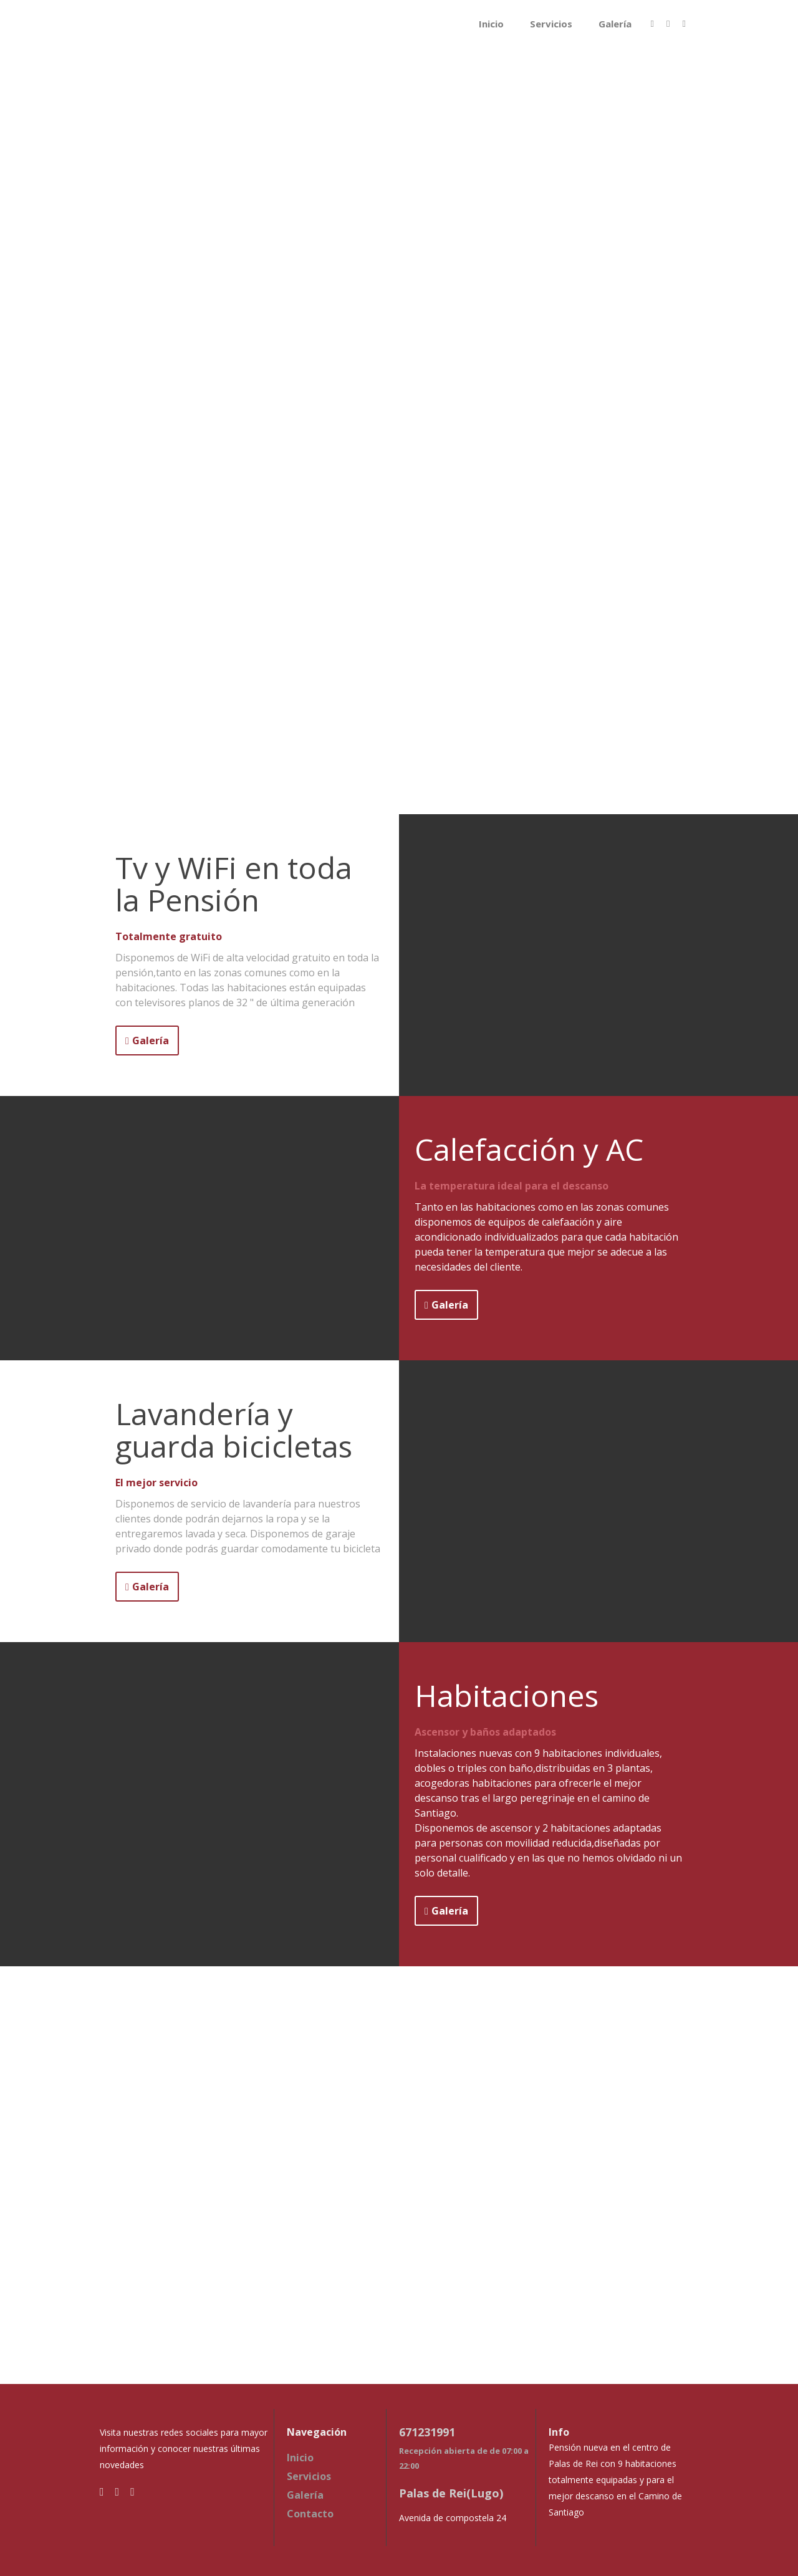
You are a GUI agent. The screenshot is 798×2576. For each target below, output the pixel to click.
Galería (615, 23)
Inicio (491, 23)
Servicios (551, 23)
